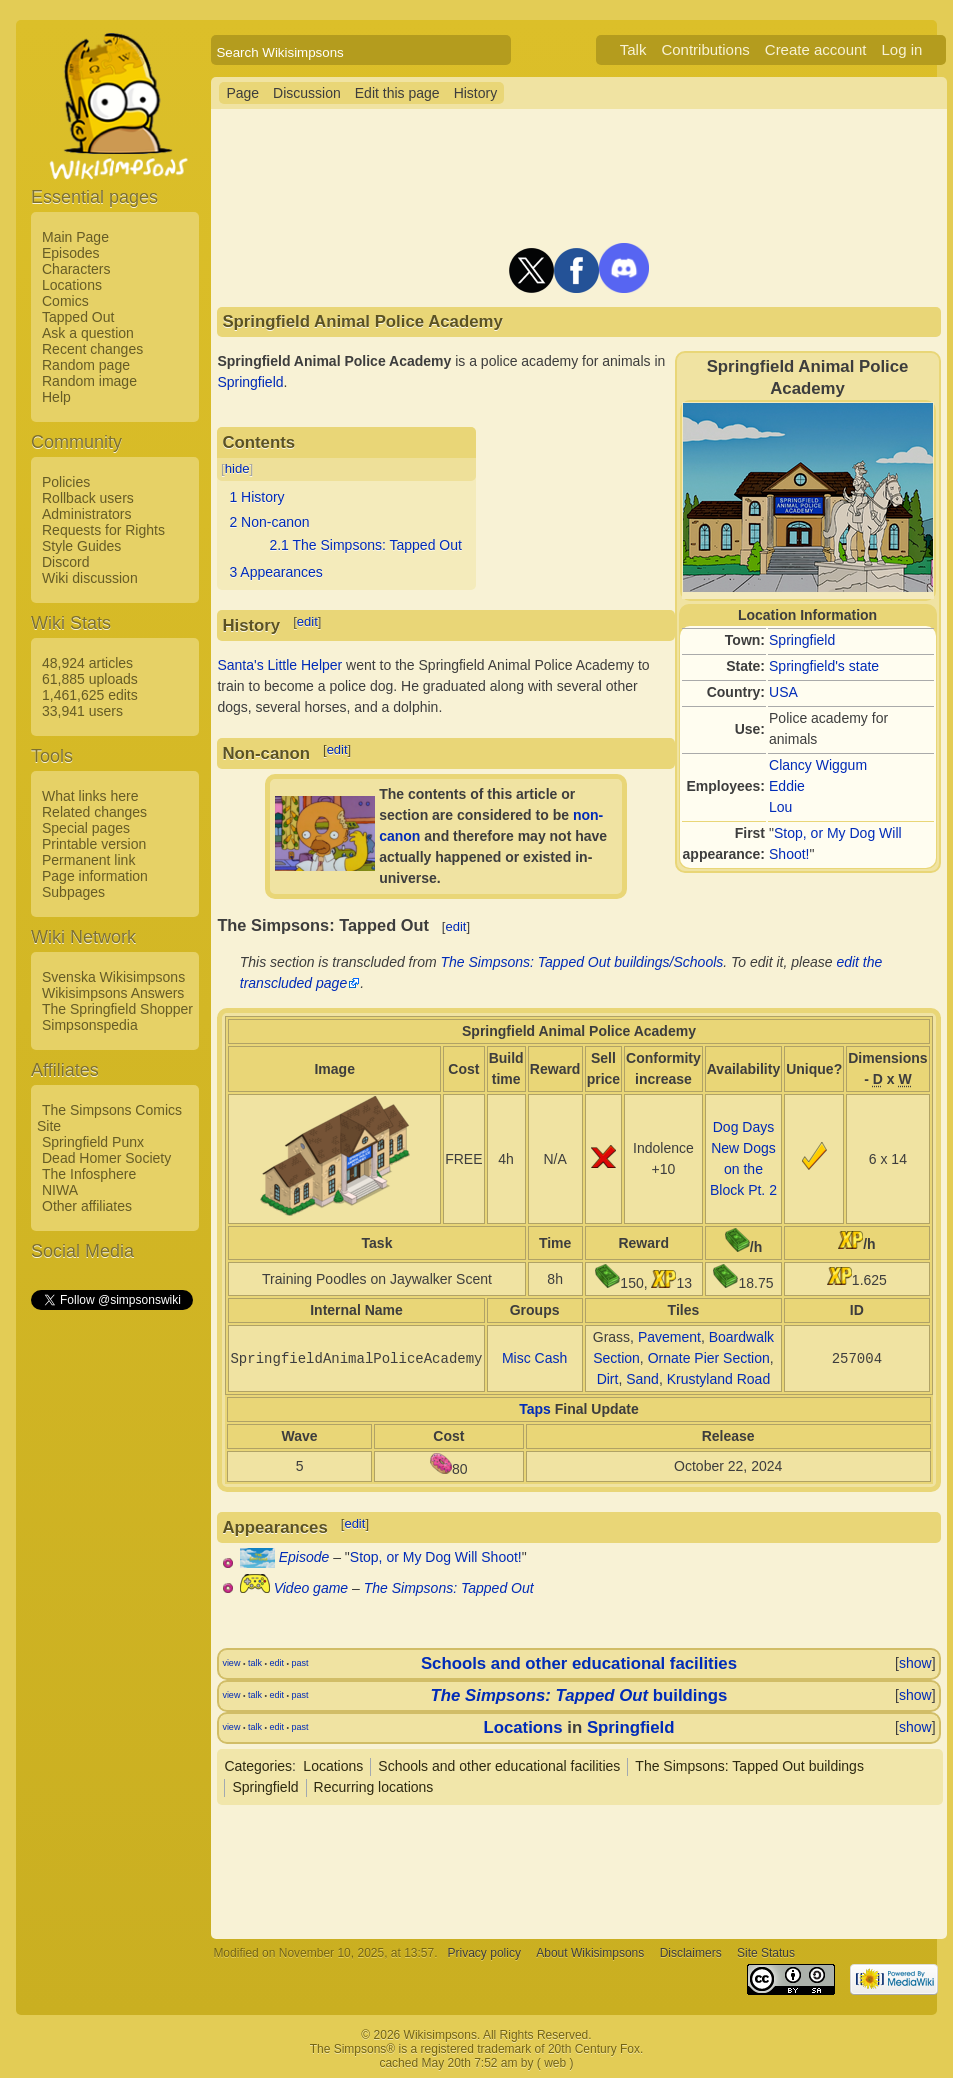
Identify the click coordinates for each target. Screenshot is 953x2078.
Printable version (94, 844)
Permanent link (88, 860)
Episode (304, 1557)
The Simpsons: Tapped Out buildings (749, 1766)
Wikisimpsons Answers (113, 993)
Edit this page (397, 93)
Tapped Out (78, 317)
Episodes (71, 253)
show (915, 1663)
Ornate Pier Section (709, 1358)
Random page (86, 365)
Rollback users (88, 498)
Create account (816, 49)
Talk (633, 49)
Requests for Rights (103, 530)
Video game (311, 1588)
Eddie (787, 786)
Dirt (608, 1379)
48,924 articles (87, 663)
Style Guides (81, 546)
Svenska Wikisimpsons (113, 977)
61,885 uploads (90, 679)
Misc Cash (534, 1358)
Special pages (86, 828)
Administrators (86, 514)
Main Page (75, 237)
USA (783, 692)
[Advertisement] (111, 1613)
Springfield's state (824, 666)
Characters (76, 269)
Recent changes (92, 349)
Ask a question (88, 333)
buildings (579, 1695)
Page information (95, 876)
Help (56, 397)
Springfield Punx (93, 1142)
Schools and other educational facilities (579, 1663)
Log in (901, 49)
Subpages (73, 892)
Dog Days (743, 1127)
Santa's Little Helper (279, 665)
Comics (65, 301)
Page (242, 93)
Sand (642, 1379)
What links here (90, 796)
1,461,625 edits (90, 695)
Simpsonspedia (90, 1025)
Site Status (766, 1953)
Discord (65, 562)
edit (307, 621)
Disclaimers (691, 1953)
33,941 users (82, 711)
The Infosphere (89, 1174)
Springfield (802, 640)
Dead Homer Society (106, 1158)
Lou (780, 807)
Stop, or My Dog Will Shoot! (436, 1557)
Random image (89, 381)
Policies (66, 482)
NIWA (60, 1190)
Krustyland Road (719, 1379)
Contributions (705, 49)
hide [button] (237, 468)
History (476, 93)
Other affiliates (87, 1206)
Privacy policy (484, 1953)
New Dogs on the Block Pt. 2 (743, 1169)
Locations (72, 285)
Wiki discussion (90, 578)
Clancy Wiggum (818, 765)
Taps (535, 1409)
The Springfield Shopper (117, 1009)
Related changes (94, 812)
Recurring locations (374, 1787)
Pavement (669, 1337)
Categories (258, 1766)
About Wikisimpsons (590, 1953)
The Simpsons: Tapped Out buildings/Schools (582, 962)
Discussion (307, 93)
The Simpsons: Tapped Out (449, 1588)
